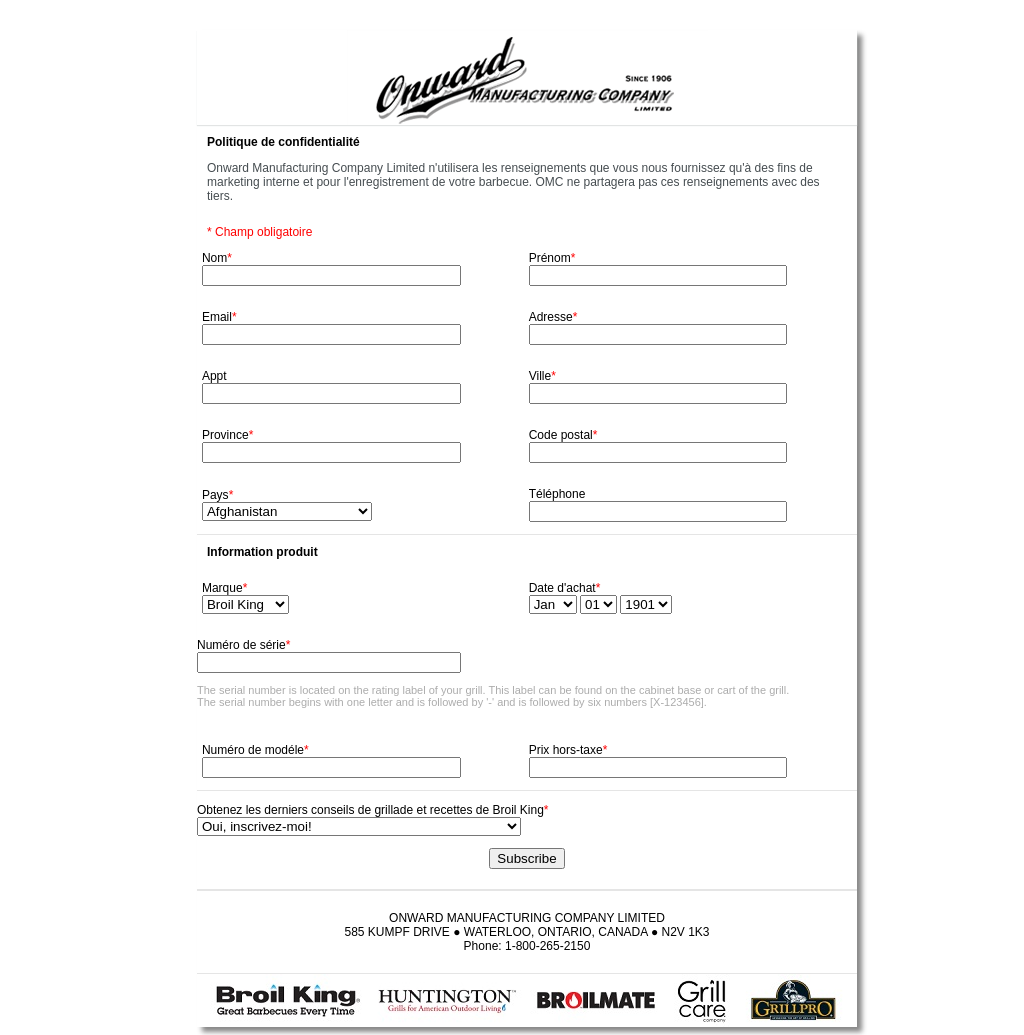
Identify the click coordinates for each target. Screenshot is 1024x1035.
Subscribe (526, 858)
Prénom (552, 258)
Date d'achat (565, 588)
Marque (224, 588)
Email (219, 317)
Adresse (553, 317)
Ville (542, 376)
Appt (214, 376)
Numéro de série (243, 645)
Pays (217, 495)
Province (227, 435)
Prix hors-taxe (568, 750)
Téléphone (557, 494)
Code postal (563, 435)
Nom (217, 258)
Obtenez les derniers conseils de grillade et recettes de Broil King (373, 810)
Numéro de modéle (255, 750)
